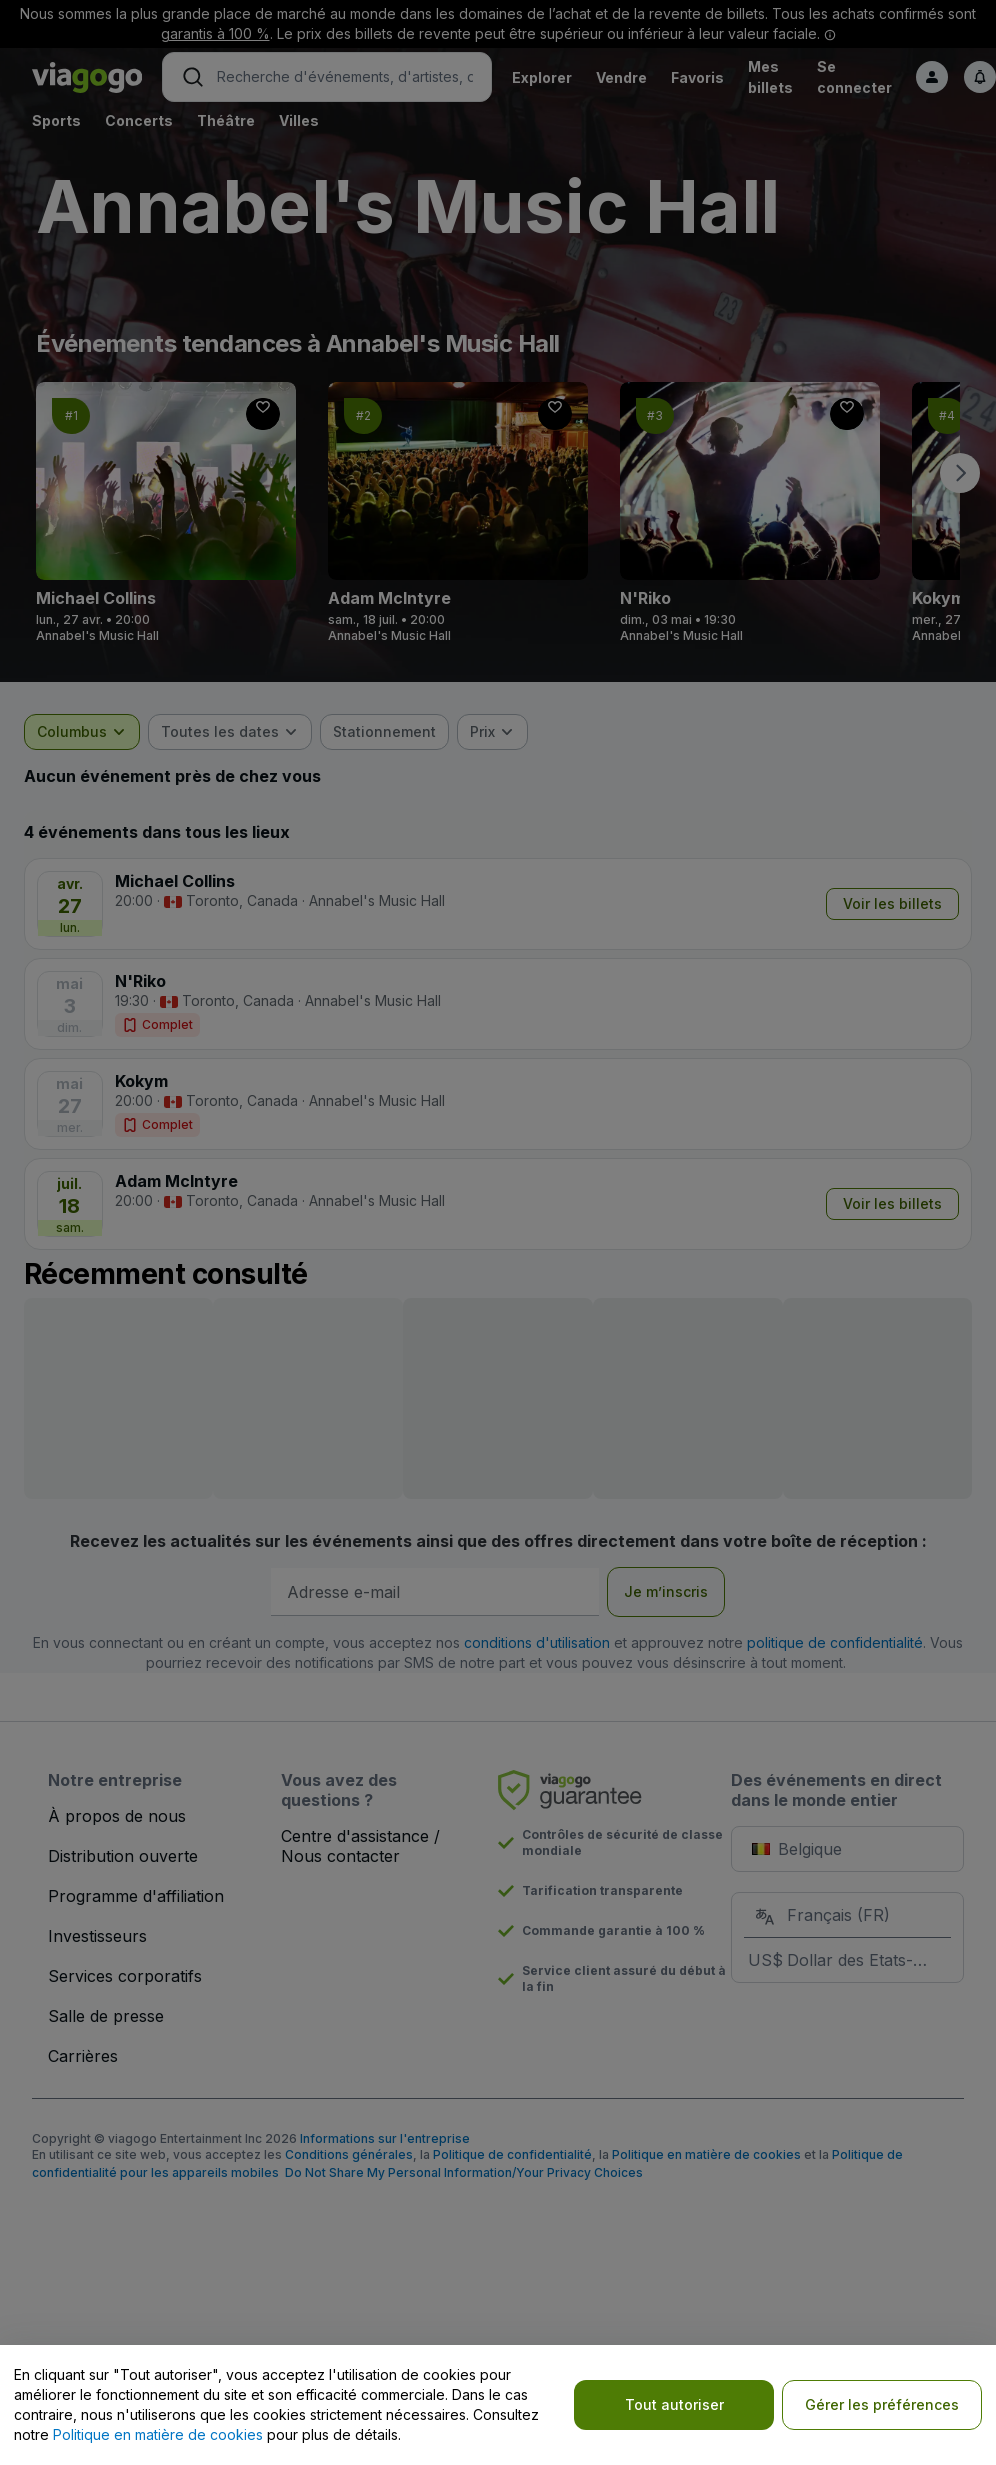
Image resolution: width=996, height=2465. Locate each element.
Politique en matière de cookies (158, 2434)
